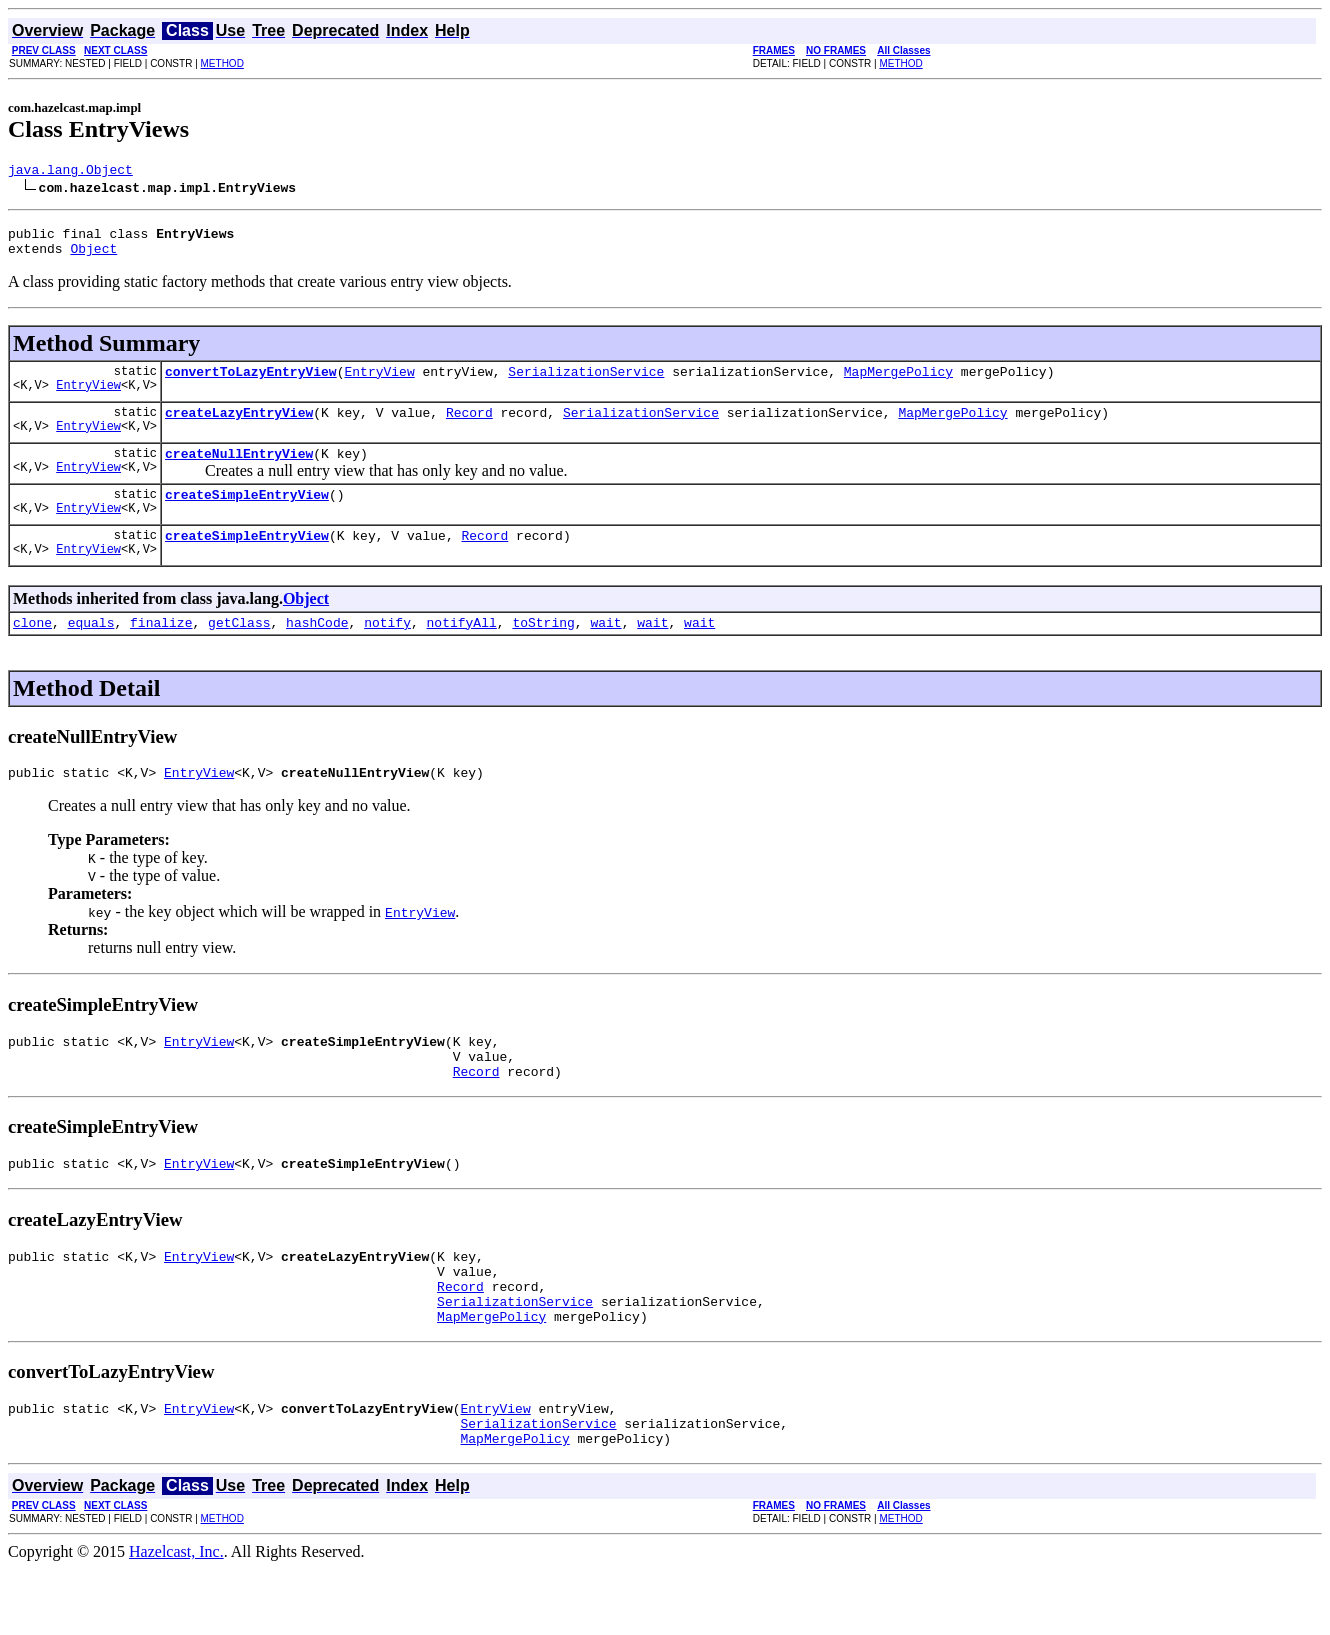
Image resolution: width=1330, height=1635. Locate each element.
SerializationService (586, 383)
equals (91, 649)
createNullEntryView (239, 471)
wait (605, 649)
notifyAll (462, 649)
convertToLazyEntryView (251, 383)
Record (469, 427)
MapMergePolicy (898, 383)
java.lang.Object (70, 172)
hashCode (317, 649)
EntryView (88, 399)
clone (32, 649)
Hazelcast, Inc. (176, 1617)
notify (387, 649)
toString (543, 649)
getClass (239, 649)
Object (93, 257)
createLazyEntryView (239, 427)
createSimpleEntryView (247, 515)
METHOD (222, 63)
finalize (161, 649)
